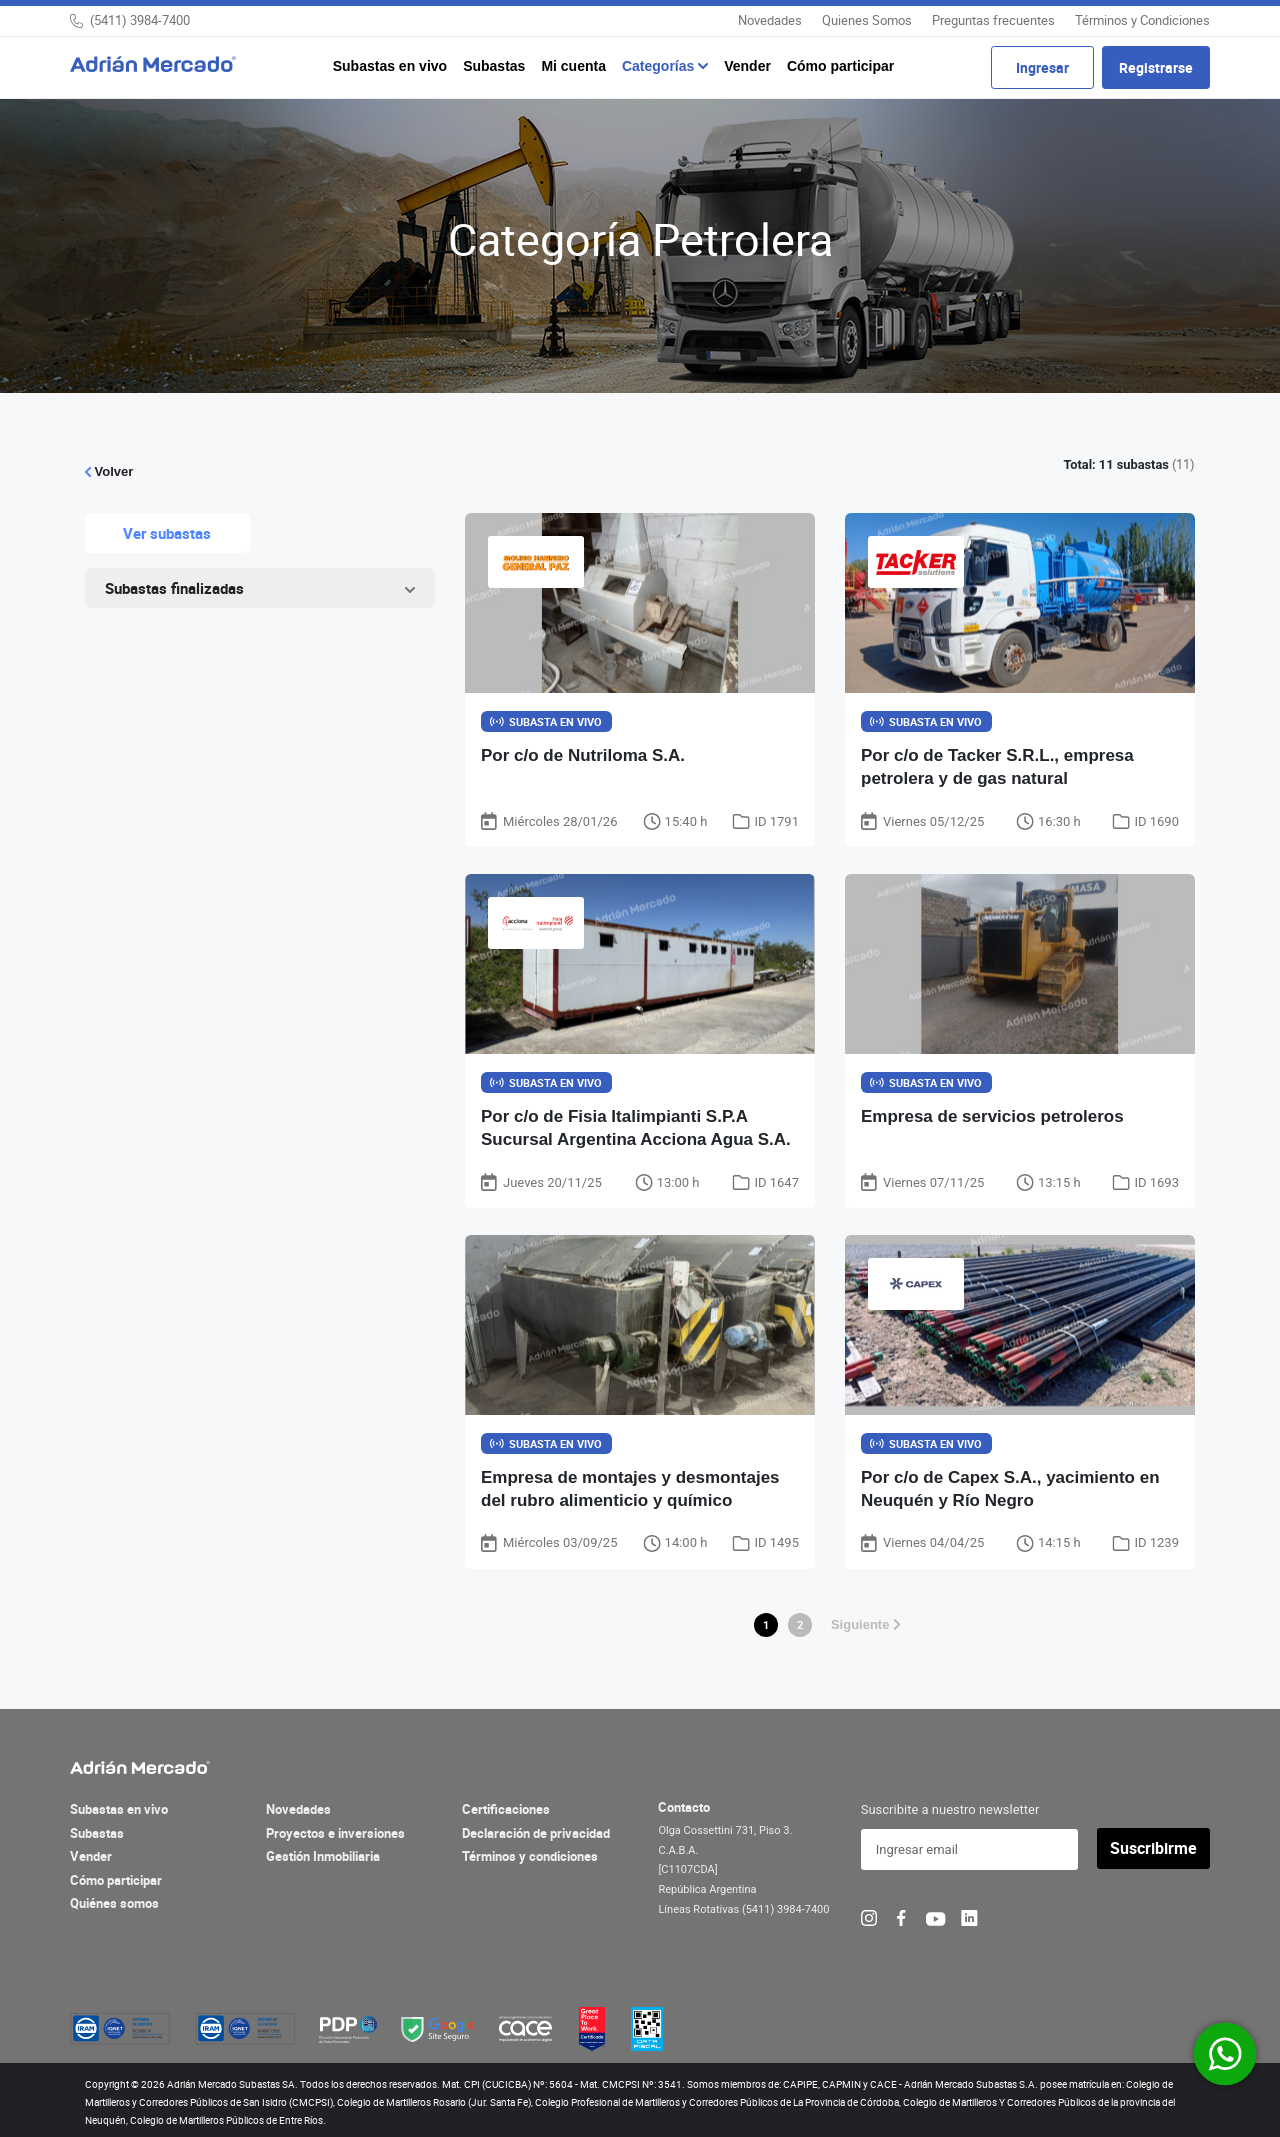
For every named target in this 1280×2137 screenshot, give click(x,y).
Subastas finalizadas (174, 588)
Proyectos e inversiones (335, 1833)
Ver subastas (167, 533)
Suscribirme (1153, 1849)
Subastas (494, 66)
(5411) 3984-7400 (140, 20)
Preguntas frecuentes (993, 20)
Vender (747, 66)
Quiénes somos (114, 1904)
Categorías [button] (660, 66)
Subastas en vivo (390, 66)
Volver (109, 471)
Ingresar (1042, 67)
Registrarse (1156, 67)
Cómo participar (840, 66)
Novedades (770, 20)
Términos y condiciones (530, 1857)
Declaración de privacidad (536, 1833)
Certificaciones (506, 1810)
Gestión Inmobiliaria (323, 1857)
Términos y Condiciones (1142, 20)
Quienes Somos (867, 20)
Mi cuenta (573, 66)
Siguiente (866, 1624)
